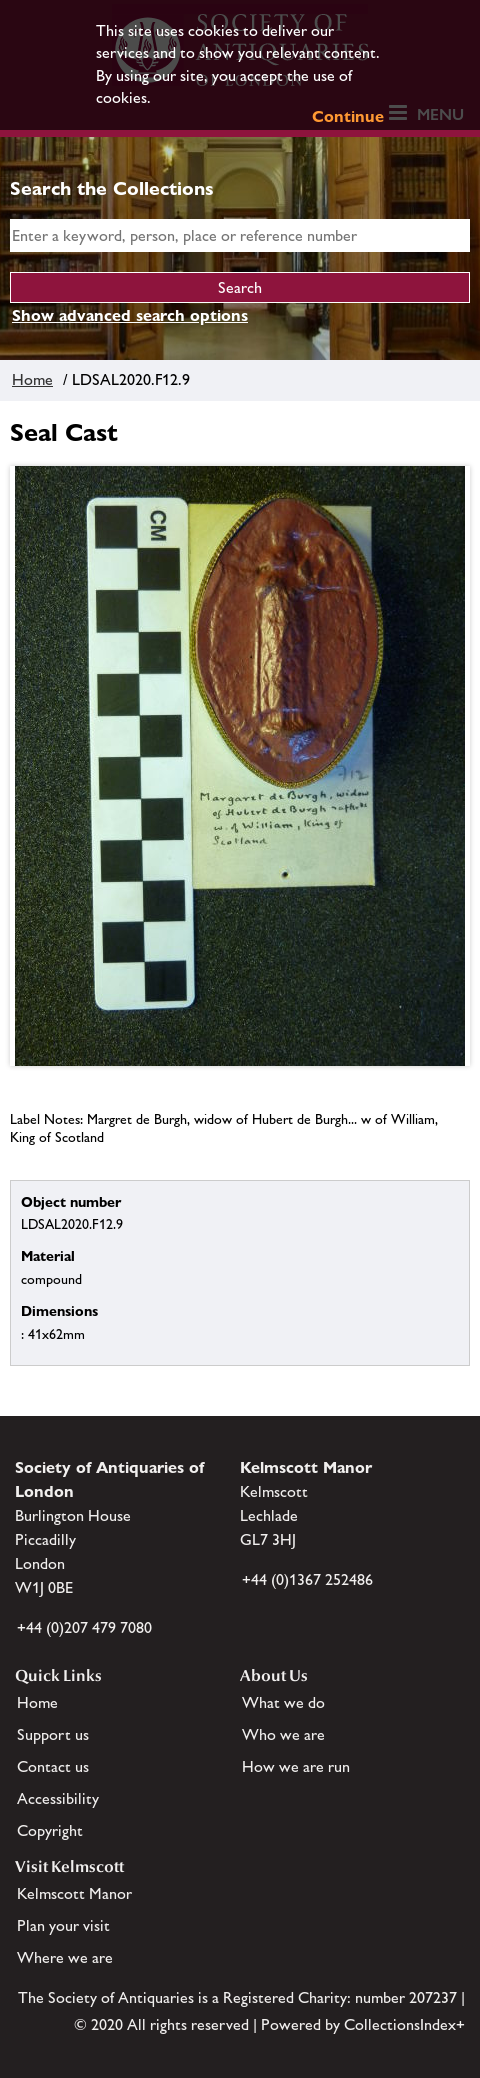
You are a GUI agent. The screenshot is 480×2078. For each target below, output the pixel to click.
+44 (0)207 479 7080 (84, 1627)
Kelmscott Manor (74, 1893)
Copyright (50, 1830)
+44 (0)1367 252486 (307, 1579)
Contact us (53, 1766)
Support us (53, 1734)
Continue (348, 116)
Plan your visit (63, 1925)
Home (32, 379)
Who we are (283, 1734)
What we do (283, 1702)
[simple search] (240, 235)
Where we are (65, 1957)
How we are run (296, 1766)
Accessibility (58, 1798)
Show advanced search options (130, 315)
